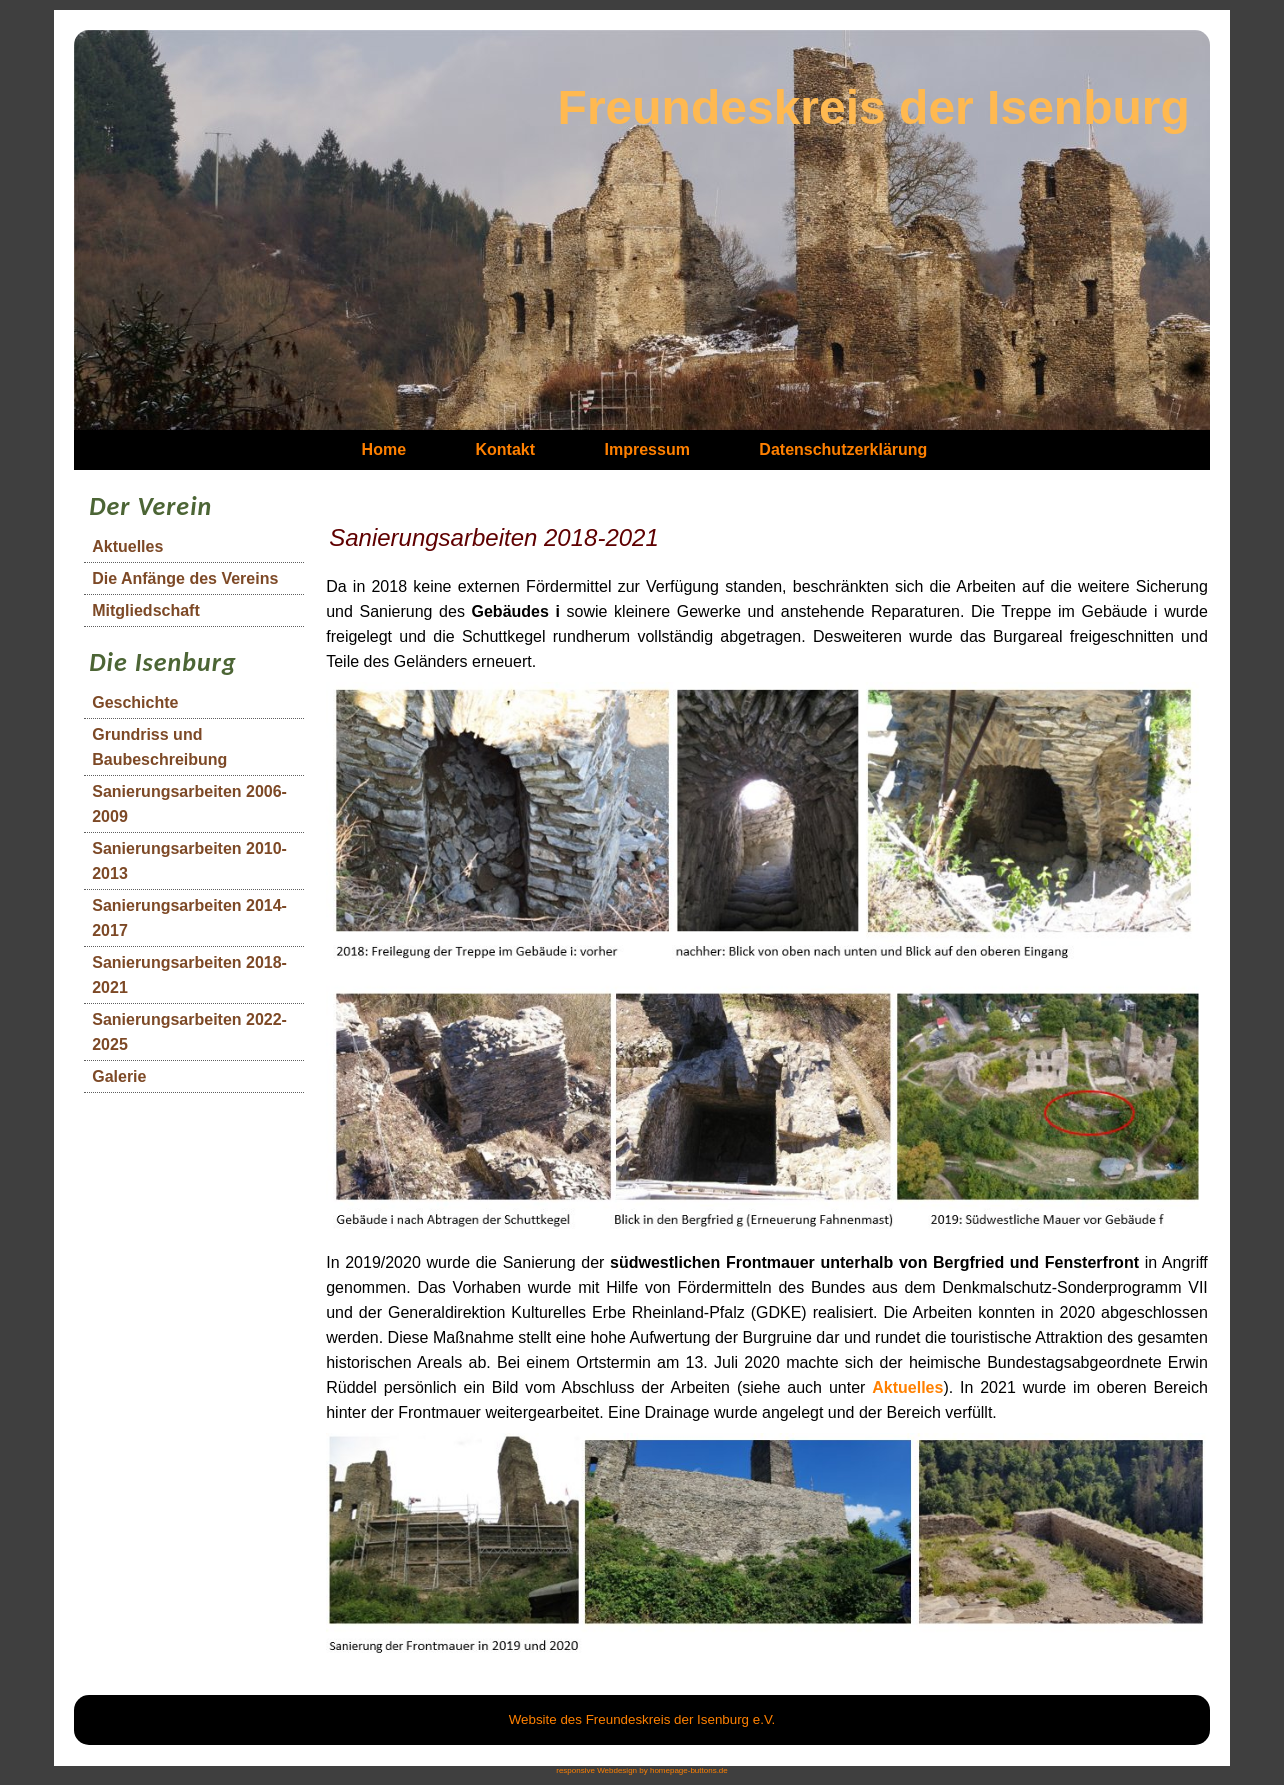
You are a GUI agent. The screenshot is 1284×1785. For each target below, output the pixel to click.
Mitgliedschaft (146, 610)
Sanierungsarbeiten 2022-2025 (189, 1032)
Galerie (119, 1076)
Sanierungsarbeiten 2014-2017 (189, 918)
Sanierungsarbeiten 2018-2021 (189, 975)
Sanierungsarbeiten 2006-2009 (189, 804)
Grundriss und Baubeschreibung (159, 747)
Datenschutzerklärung (843, 449)
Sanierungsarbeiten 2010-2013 (189, 861)
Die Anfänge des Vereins (185, 578)
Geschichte (135, 702)
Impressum (647, 449)
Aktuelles (127, 546)
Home (384, 449)
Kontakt (506, 449)
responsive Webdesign (596, 1770)
